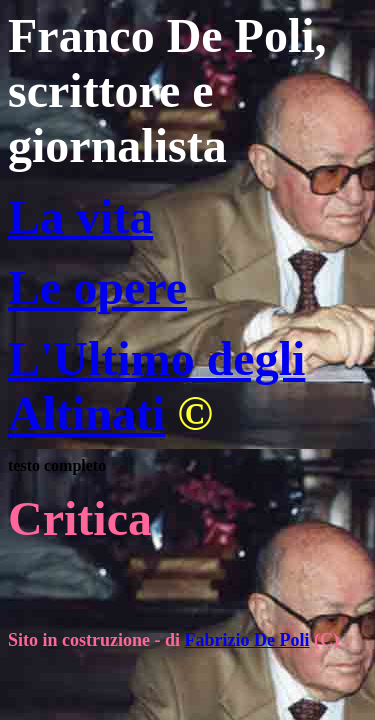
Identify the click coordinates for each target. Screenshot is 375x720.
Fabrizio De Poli (247, 640)
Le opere (97, 287)
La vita (80, 216)
